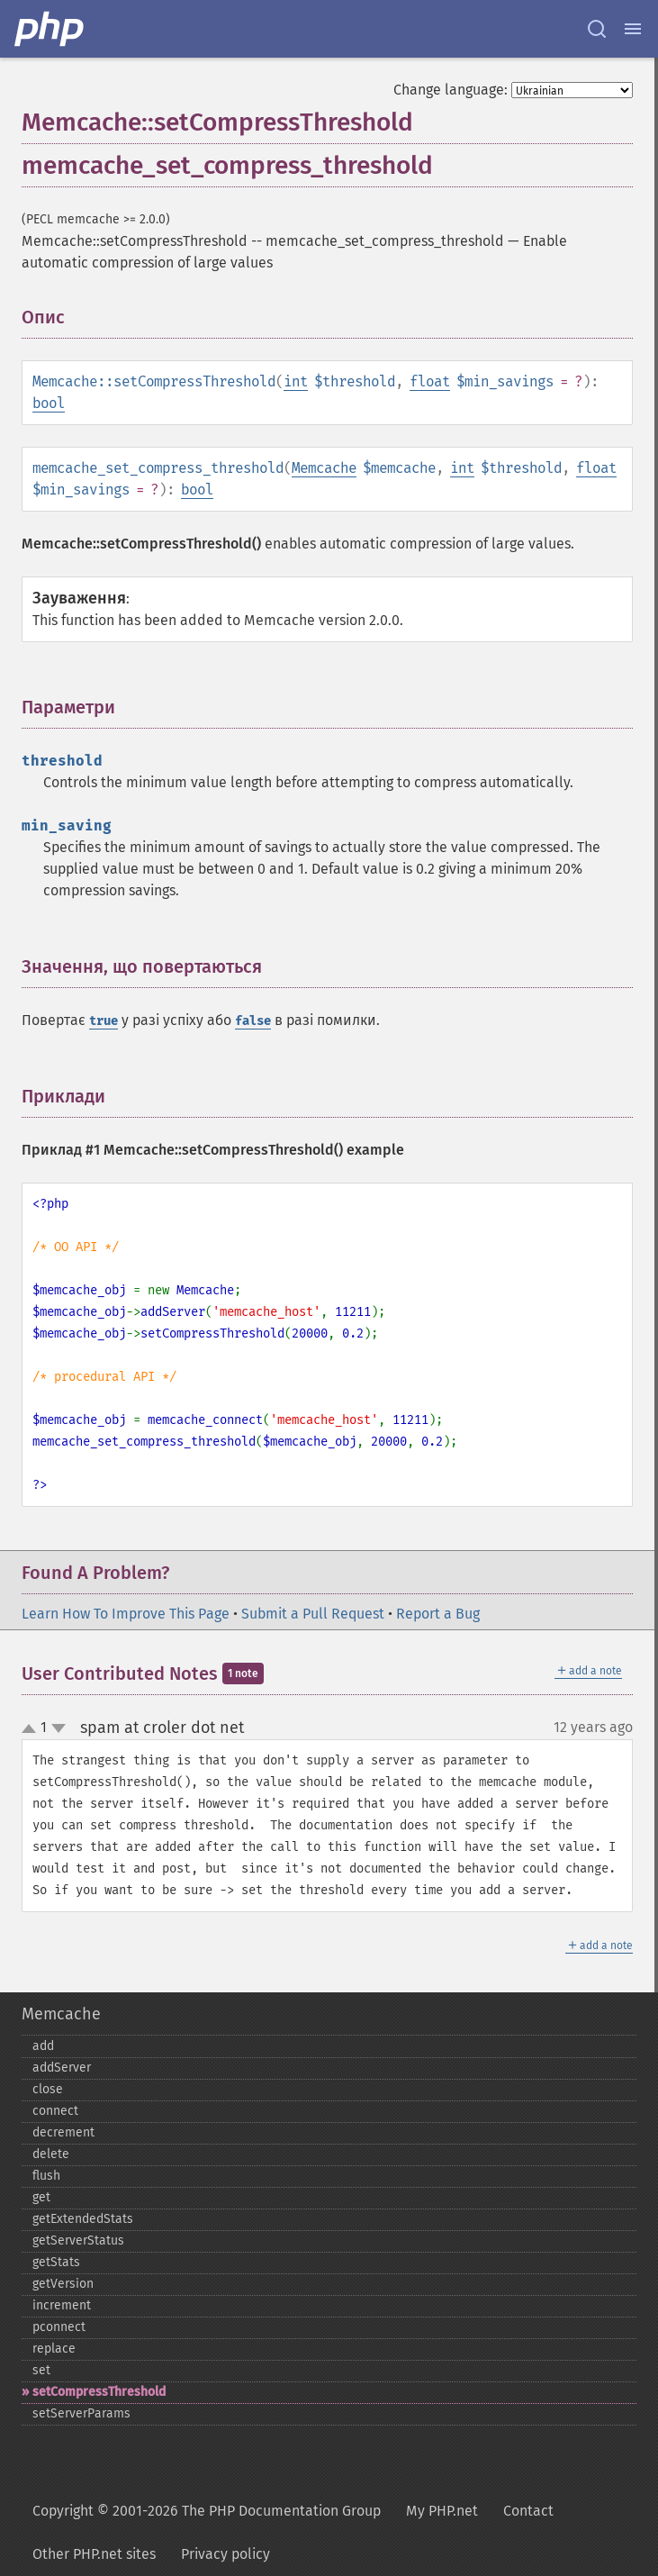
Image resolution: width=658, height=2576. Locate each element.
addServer (61, 2067)
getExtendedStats (82, 2219)
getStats (56, 2262)
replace (54, 2348)
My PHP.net (442, 2510)
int (296, 381)
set (41, 2370)
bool (48, 403)
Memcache (324, 467)
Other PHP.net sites (94, 2553)
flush (46, 2175)
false (253, 1021)
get (41, 2197)
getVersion (63, 2283)
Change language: (450, 89)
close (47, 2089)
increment (61, 2305)
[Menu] (633, 29)
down (58, 1728)
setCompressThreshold (99, 2391)
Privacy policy (225, 2553)
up (32, 1729)
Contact (528, 2510)
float (430, 381)
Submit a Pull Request (312, 1613)
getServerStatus (78, 2240)
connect (55, 2110)
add (43, 2046)
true (103, 1021)
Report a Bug (438, 1613)
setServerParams (81, 2413)
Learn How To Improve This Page (126, 1613)
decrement (63, 2132)
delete (50, 2154)
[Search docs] (597, 29)
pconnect (59, 2327)
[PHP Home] (50, 29)
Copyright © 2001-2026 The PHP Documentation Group (206, 2510)
